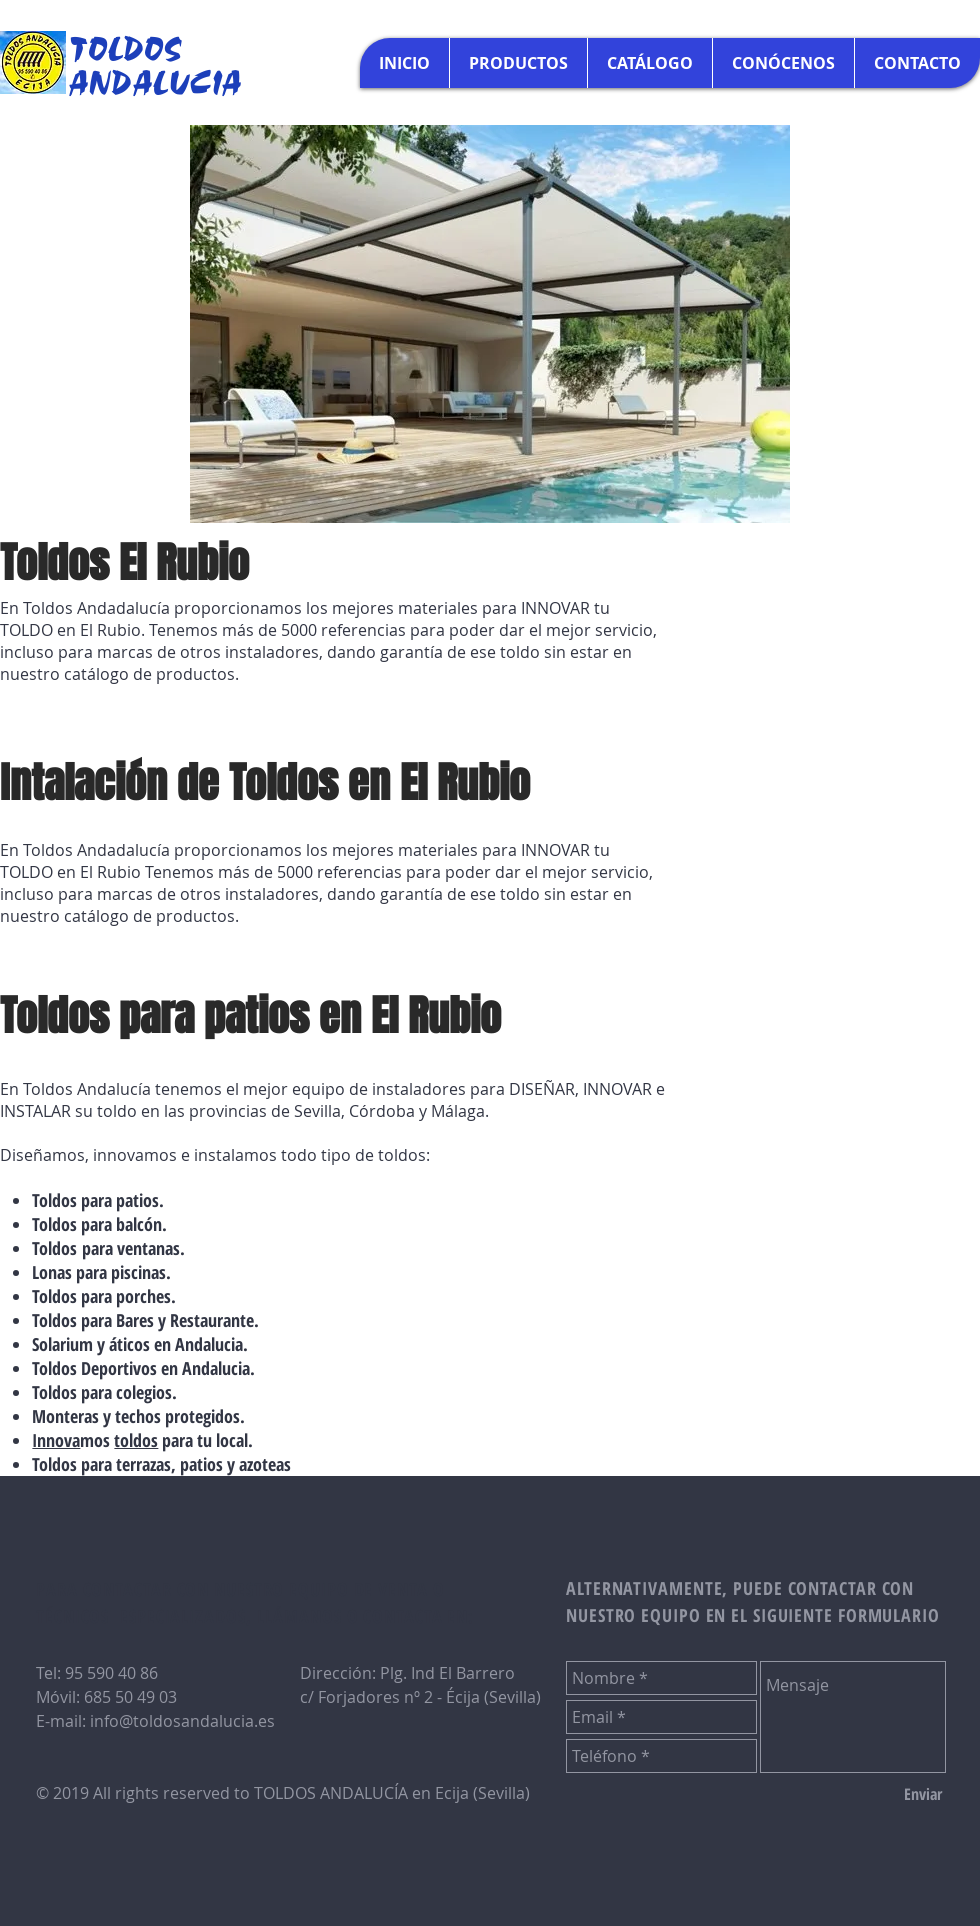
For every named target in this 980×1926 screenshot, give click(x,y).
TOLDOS (126, 47)
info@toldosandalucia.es (182, 1721)
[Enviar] (923, 1794)
